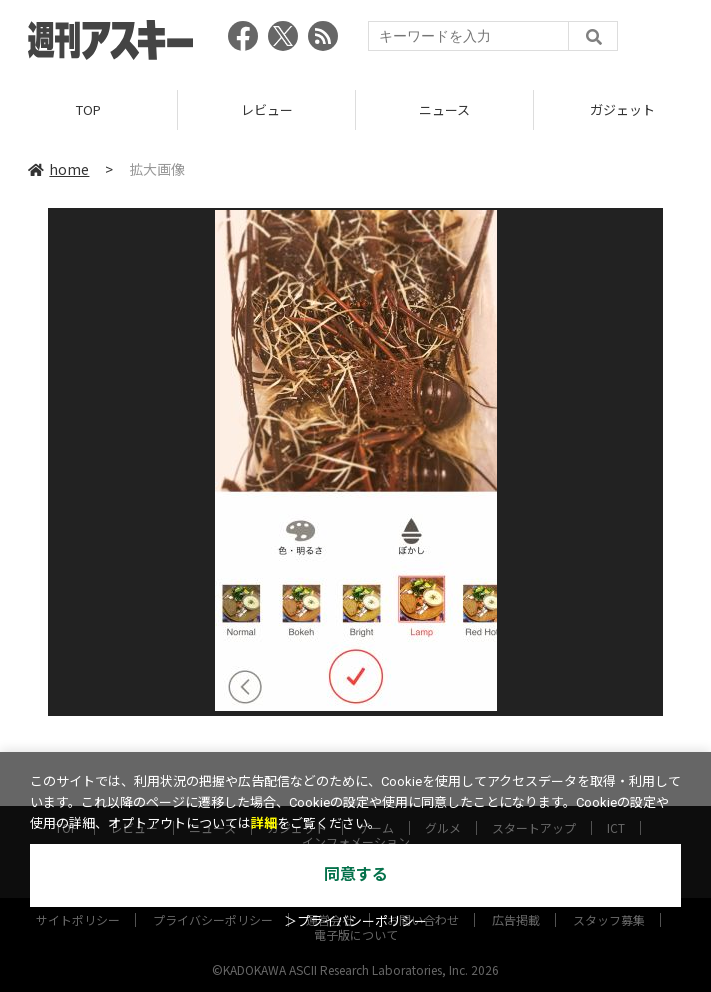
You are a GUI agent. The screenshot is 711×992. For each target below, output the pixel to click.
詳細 (264, 823)
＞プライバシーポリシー (355, 921)
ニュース (444, 109)
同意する (356, 874)
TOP (88, 109)
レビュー (267, 109)
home (58, 169)
